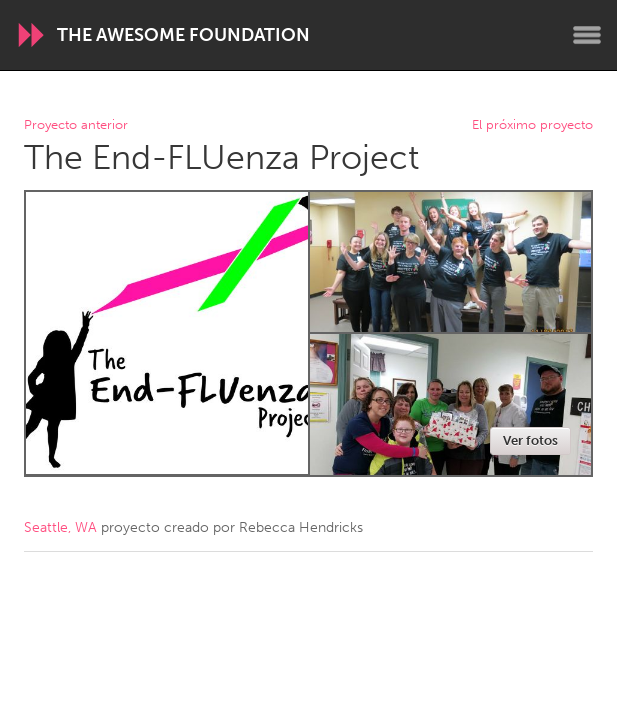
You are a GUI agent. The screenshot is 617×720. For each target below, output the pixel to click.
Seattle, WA (60, 527)
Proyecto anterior (76, 125)
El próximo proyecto (532, 125)
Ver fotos (530, 440)
